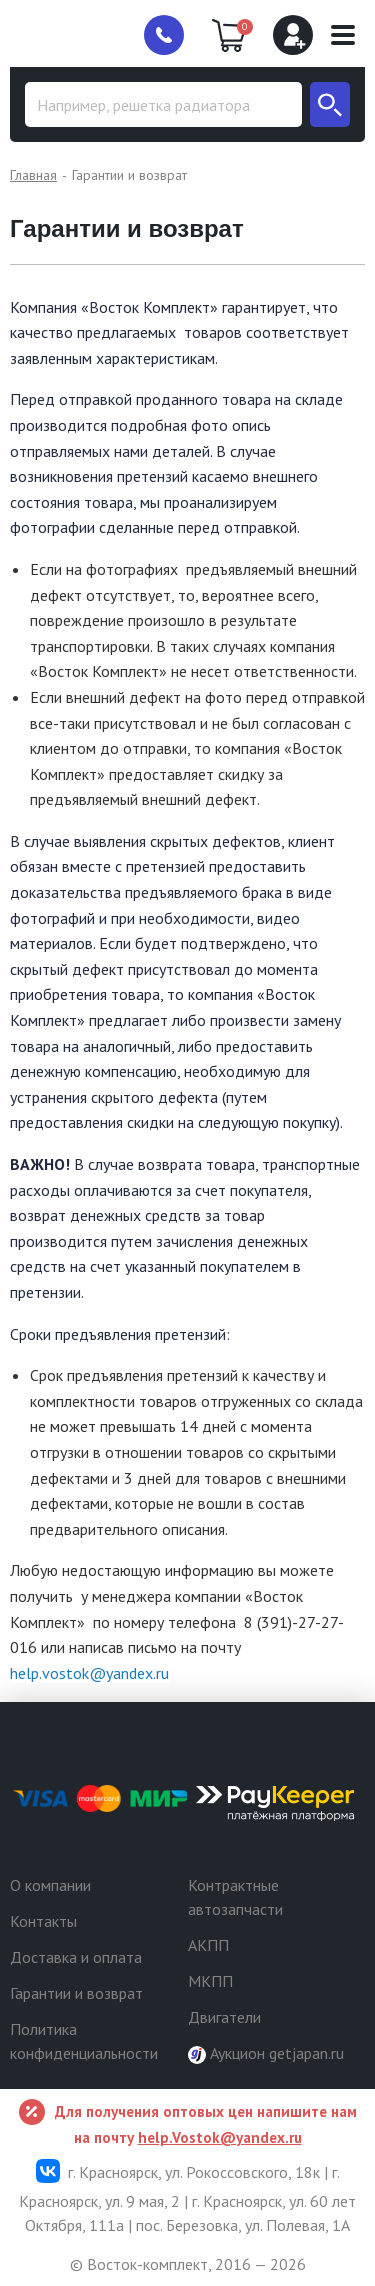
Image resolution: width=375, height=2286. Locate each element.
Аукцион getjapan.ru (266, 2053)
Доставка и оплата (76, 1957)
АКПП (208, 1945)
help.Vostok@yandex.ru (220, 2137)
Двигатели (224, 2017)
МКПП (210, 1981)
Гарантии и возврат (76, 1993)
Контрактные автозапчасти (235, 1897)
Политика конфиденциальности (84, 2041)
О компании (50, 1885)
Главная (33, 175)
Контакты (43, 1921)
